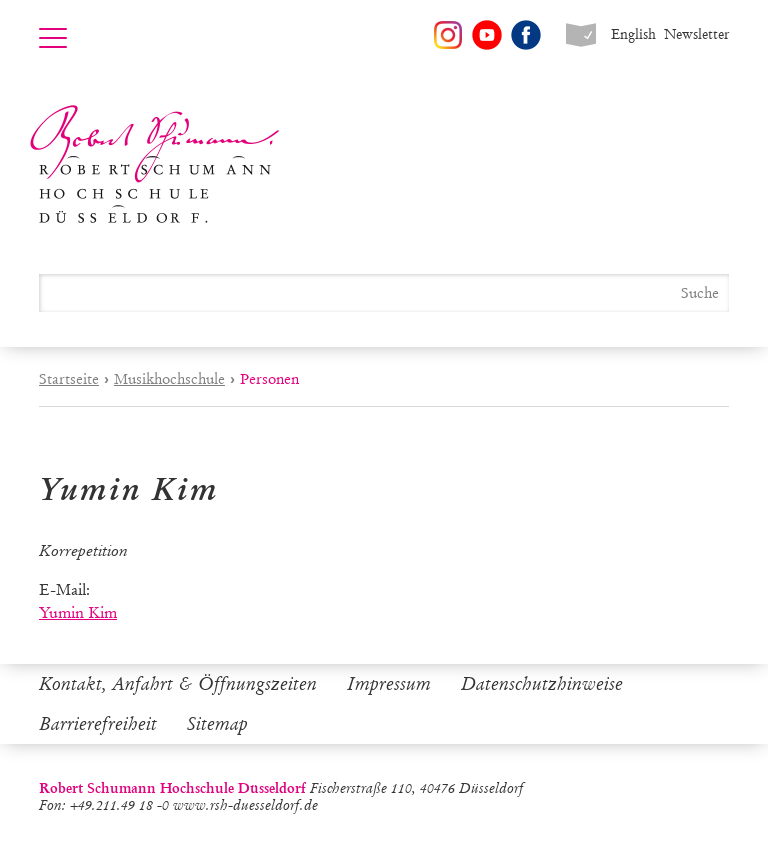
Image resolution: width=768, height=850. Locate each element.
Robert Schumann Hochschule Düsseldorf (155, 164)
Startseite (69, 379)
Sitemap (217, 724)
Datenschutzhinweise (542, 684)
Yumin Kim (78, 612)
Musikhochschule (169, 379)
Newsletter (696, 34)
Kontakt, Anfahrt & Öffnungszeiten (178, 684)
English (633, 34)
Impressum (389, 684)
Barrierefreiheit (98, 724)
